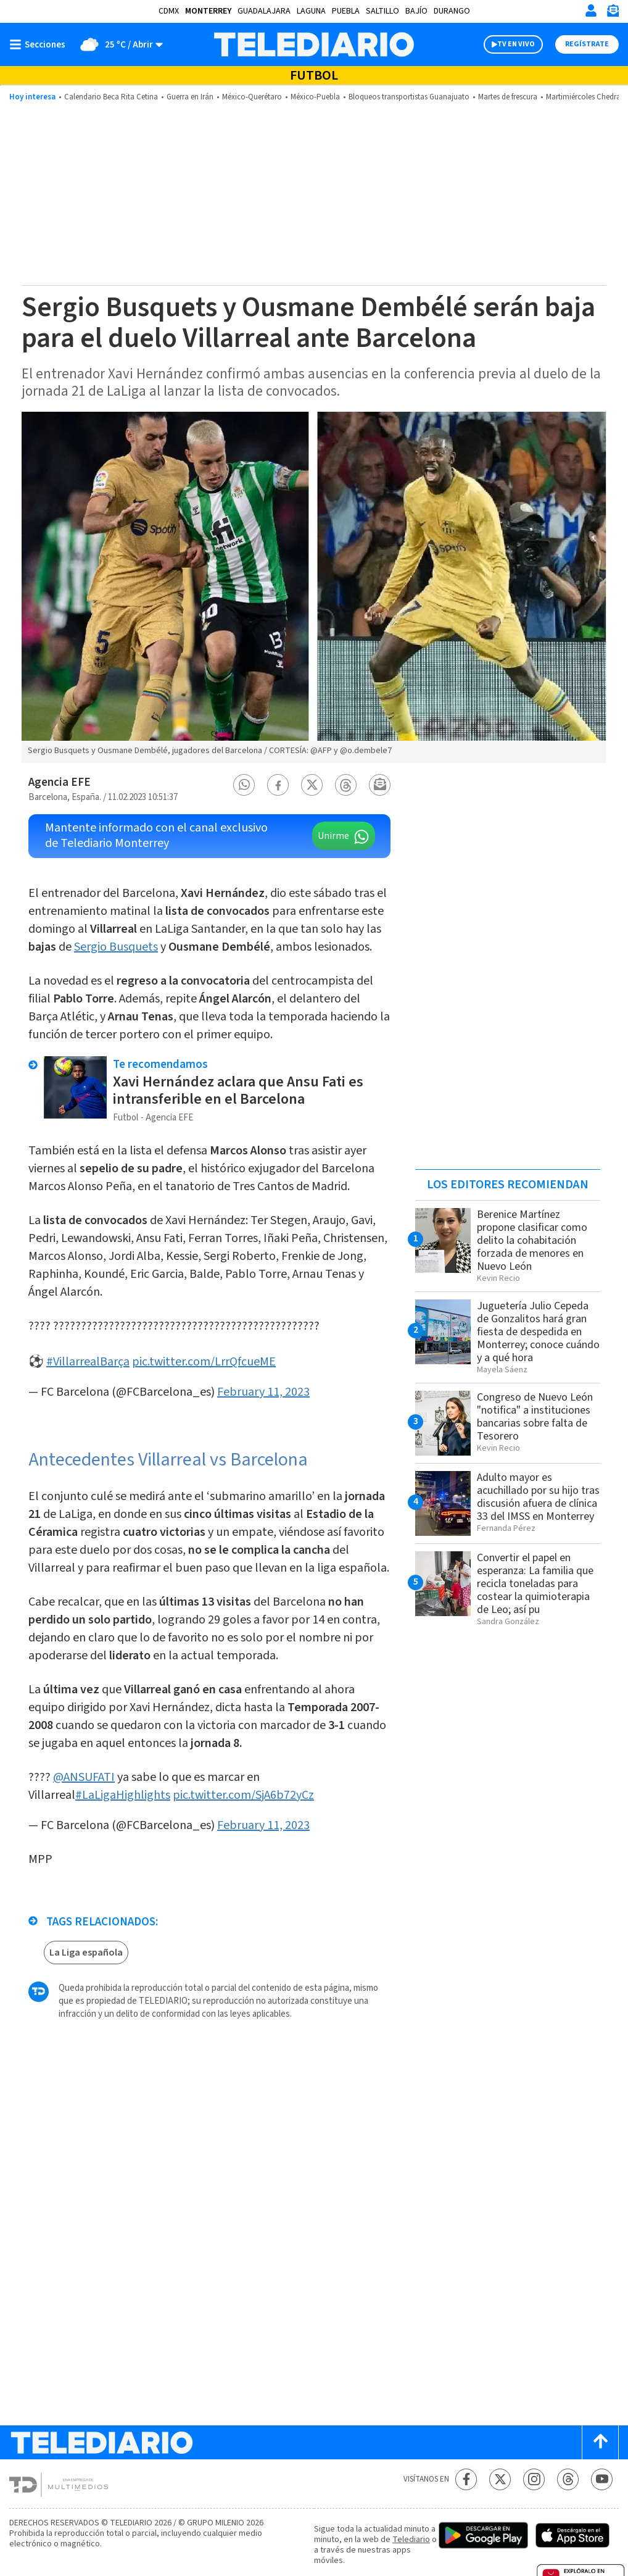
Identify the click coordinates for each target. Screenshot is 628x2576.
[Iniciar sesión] (591, 10)
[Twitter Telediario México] (500, 2479)
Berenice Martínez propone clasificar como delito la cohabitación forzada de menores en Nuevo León (532, 1240)
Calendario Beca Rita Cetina (111, 96)
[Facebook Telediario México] (466, 2479)
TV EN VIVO (516, 44)
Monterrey (208, 11)
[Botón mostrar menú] (40, 44)
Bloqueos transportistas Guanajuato (409, 96)
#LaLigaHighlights (122, 1795)
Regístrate (587, 44)
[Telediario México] (313, 44)
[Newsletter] (612, 13)
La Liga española (86, 1952)
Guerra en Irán (190, 96)
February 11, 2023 (263, 1392)
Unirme (333, 836)
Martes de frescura (507, 96)
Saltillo (382, 11)
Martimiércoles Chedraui (586, 96)
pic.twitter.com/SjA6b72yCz (243, 1795)
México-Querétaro (252, 96)
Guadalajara (264, 11)
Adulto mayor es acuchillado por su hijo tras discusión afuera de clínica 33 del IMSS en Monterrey (538, 1497)
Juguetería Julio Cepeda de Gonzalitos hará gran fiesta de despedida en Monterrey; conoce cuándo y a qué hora (538, 1331)
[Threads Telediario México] (568, 2479)
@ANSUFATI (84, 1777)
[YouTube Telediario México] (602, 2479)
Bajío (416, 11)
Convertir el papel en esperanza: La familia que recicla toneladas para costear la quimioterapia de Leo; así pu (535, 1583)
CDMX (169, 11)
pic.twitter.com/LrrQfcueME (204, 1361)
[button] (244, 785)
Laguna (311, 11)
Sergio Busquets (116, 947)
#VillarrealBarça (88, 1361)
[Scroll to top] (600, 2442)
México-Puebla (315, 96)
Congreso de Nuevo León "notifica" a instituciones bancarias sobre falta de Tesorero (535, 1417)
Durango (452, 11)
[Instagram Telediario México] (534, 2479)
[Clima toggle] (118, 44)
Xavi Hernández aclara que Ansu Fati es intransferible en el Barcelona (238, 1090)
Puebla (346, 11)
